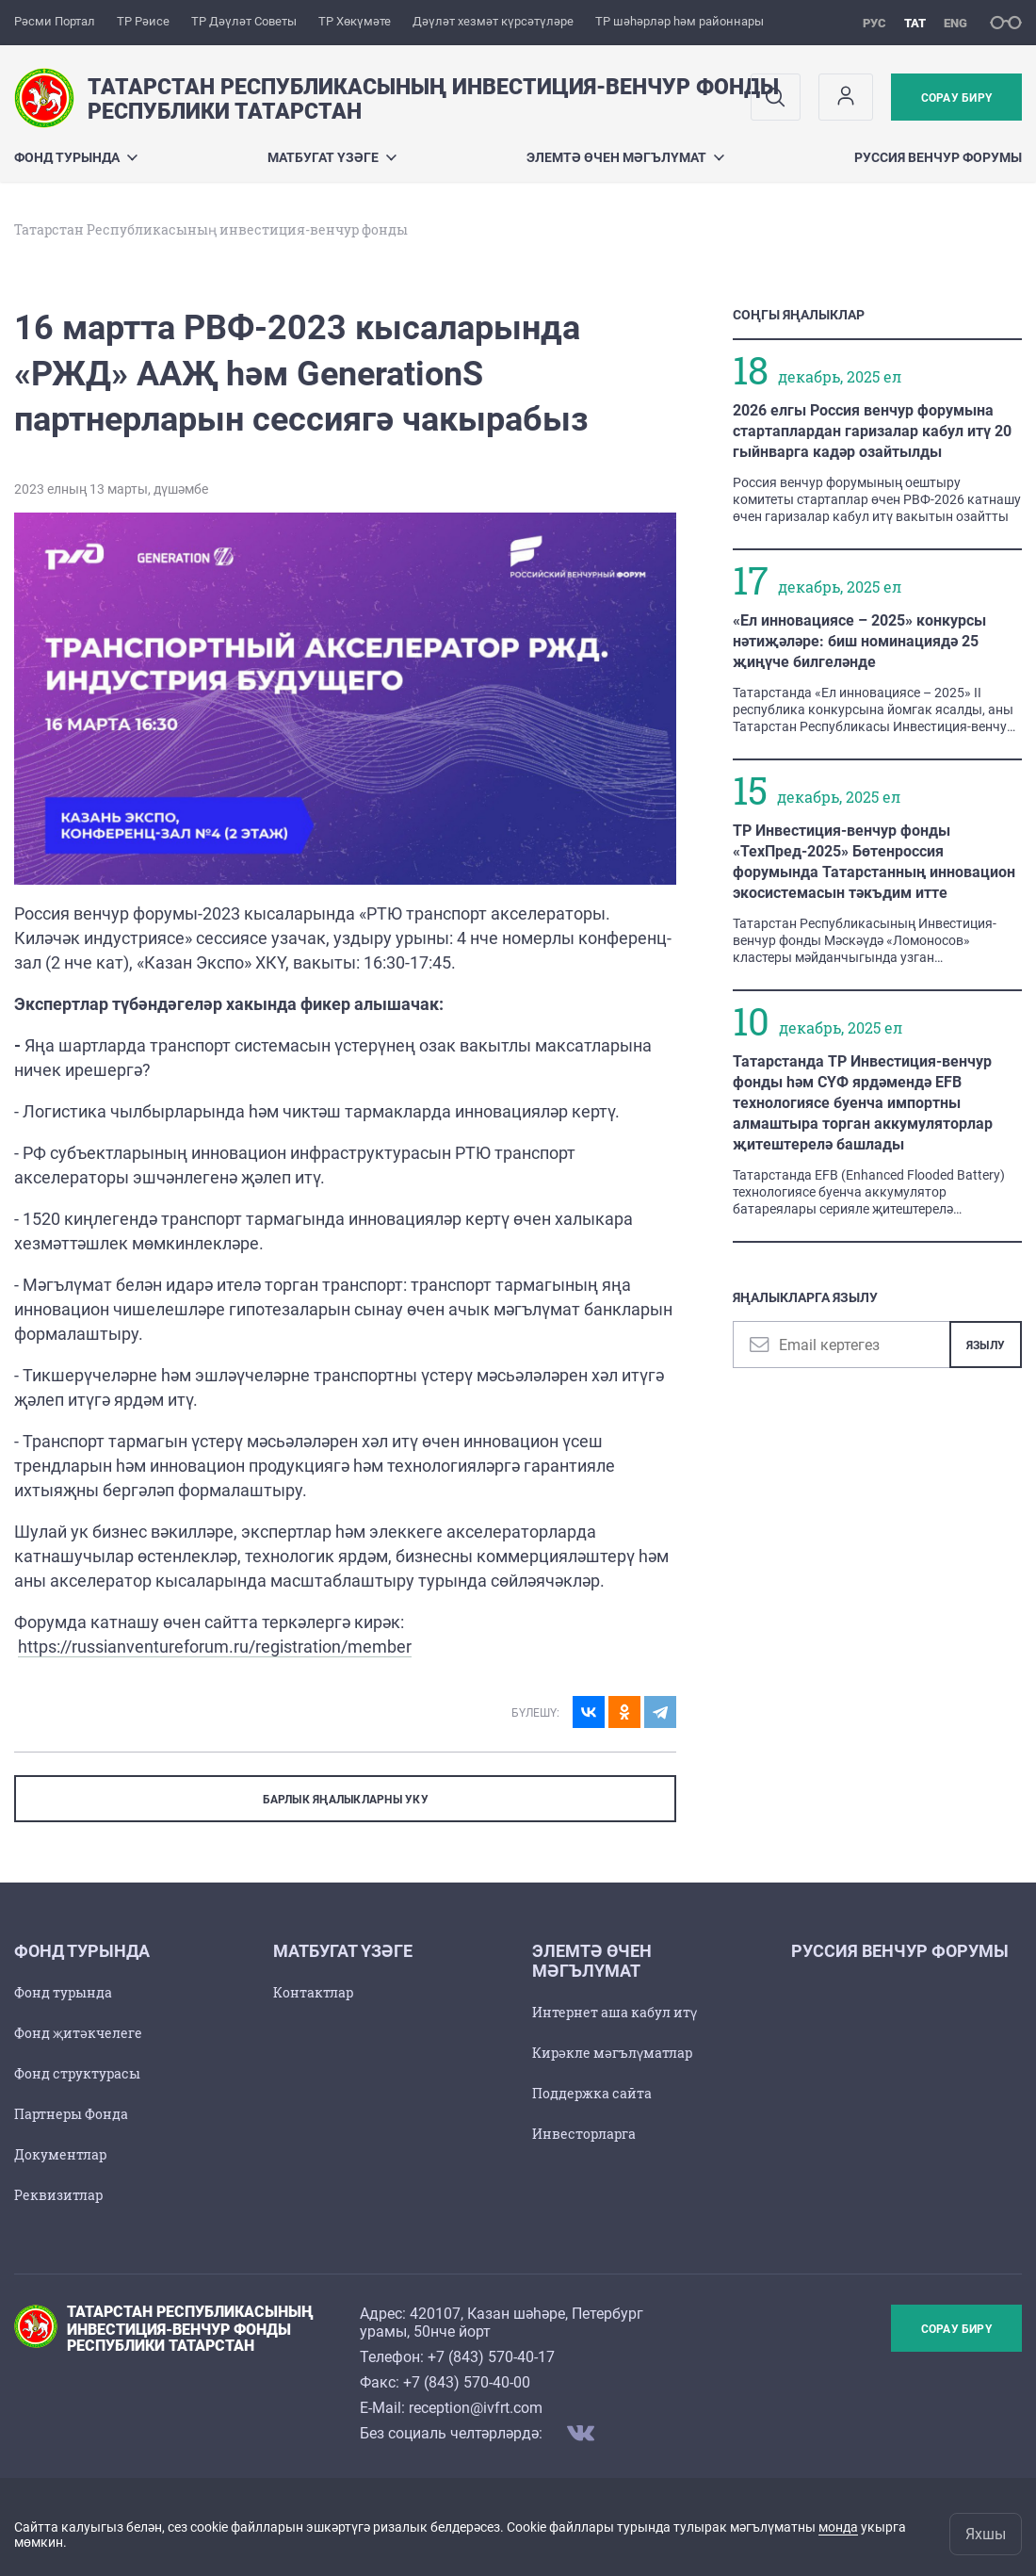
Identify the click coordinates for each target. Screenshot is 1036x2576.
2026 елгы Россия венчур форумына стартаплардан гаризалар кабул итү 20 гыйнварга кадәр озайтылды (872, 431)
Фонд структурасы (77, 2073)
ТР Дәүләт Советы (244, 21)
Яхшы (985, 2534)
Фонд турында (76, 157)
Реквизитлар (58, 2195)
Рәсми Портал (54, 21)
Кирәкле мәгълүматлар (612, 2053)
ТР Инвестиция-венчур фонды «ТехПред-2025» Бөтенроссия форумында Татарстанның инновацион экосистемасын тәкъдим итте (874, 862)
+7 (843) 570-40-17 (491, 2357)
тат (915, 23)
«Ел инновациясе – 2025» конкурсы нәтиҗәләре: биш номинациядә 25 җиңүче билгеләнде (859, 641)
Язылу (985, 1345)
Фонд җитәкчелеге (78, 2033)
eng (955, 23)
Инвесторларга (584, 2134)
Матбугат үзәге (332, 157)
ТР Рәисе (143, 21)
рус (874, 23)
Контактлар (313, 1992)
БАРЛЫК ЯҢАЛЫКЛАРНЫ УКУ (346, 1799)
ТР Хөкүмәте (354, 21)
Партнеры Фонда (71, 2114)
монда (838, 2527)
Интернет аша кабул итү (614, 2012)
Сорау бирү (956, 98)
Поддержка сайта (592, 2093)
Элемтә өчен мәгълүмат (625, 157)
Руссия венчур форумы (938, 157)
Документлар (60, 2154)
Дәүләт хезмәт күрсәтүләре (493, 21)
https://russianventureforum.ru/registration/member (215, 1646)
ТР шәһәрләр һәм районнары (679, 21)
